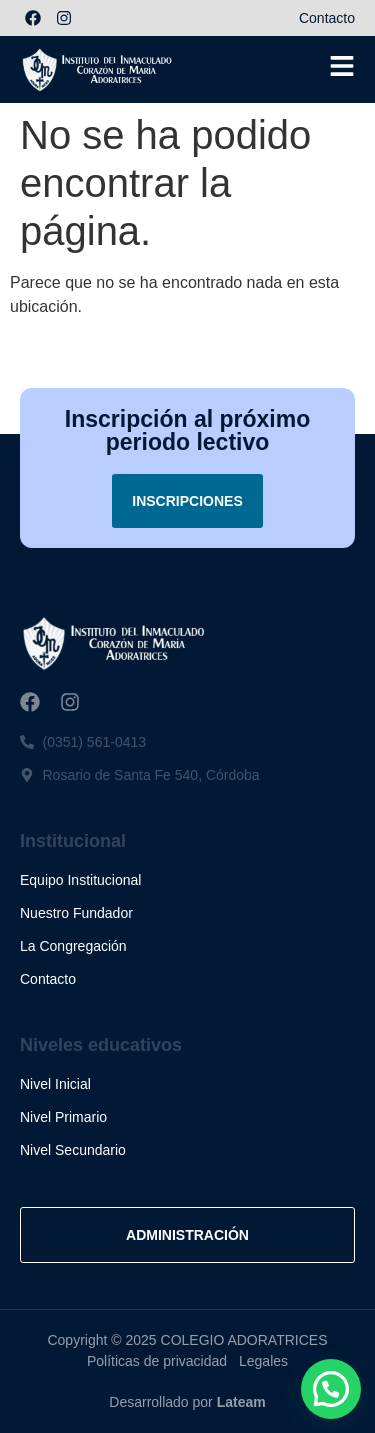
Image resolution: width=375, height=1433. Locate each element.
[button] (331, 1389)
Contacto (327, 18)
